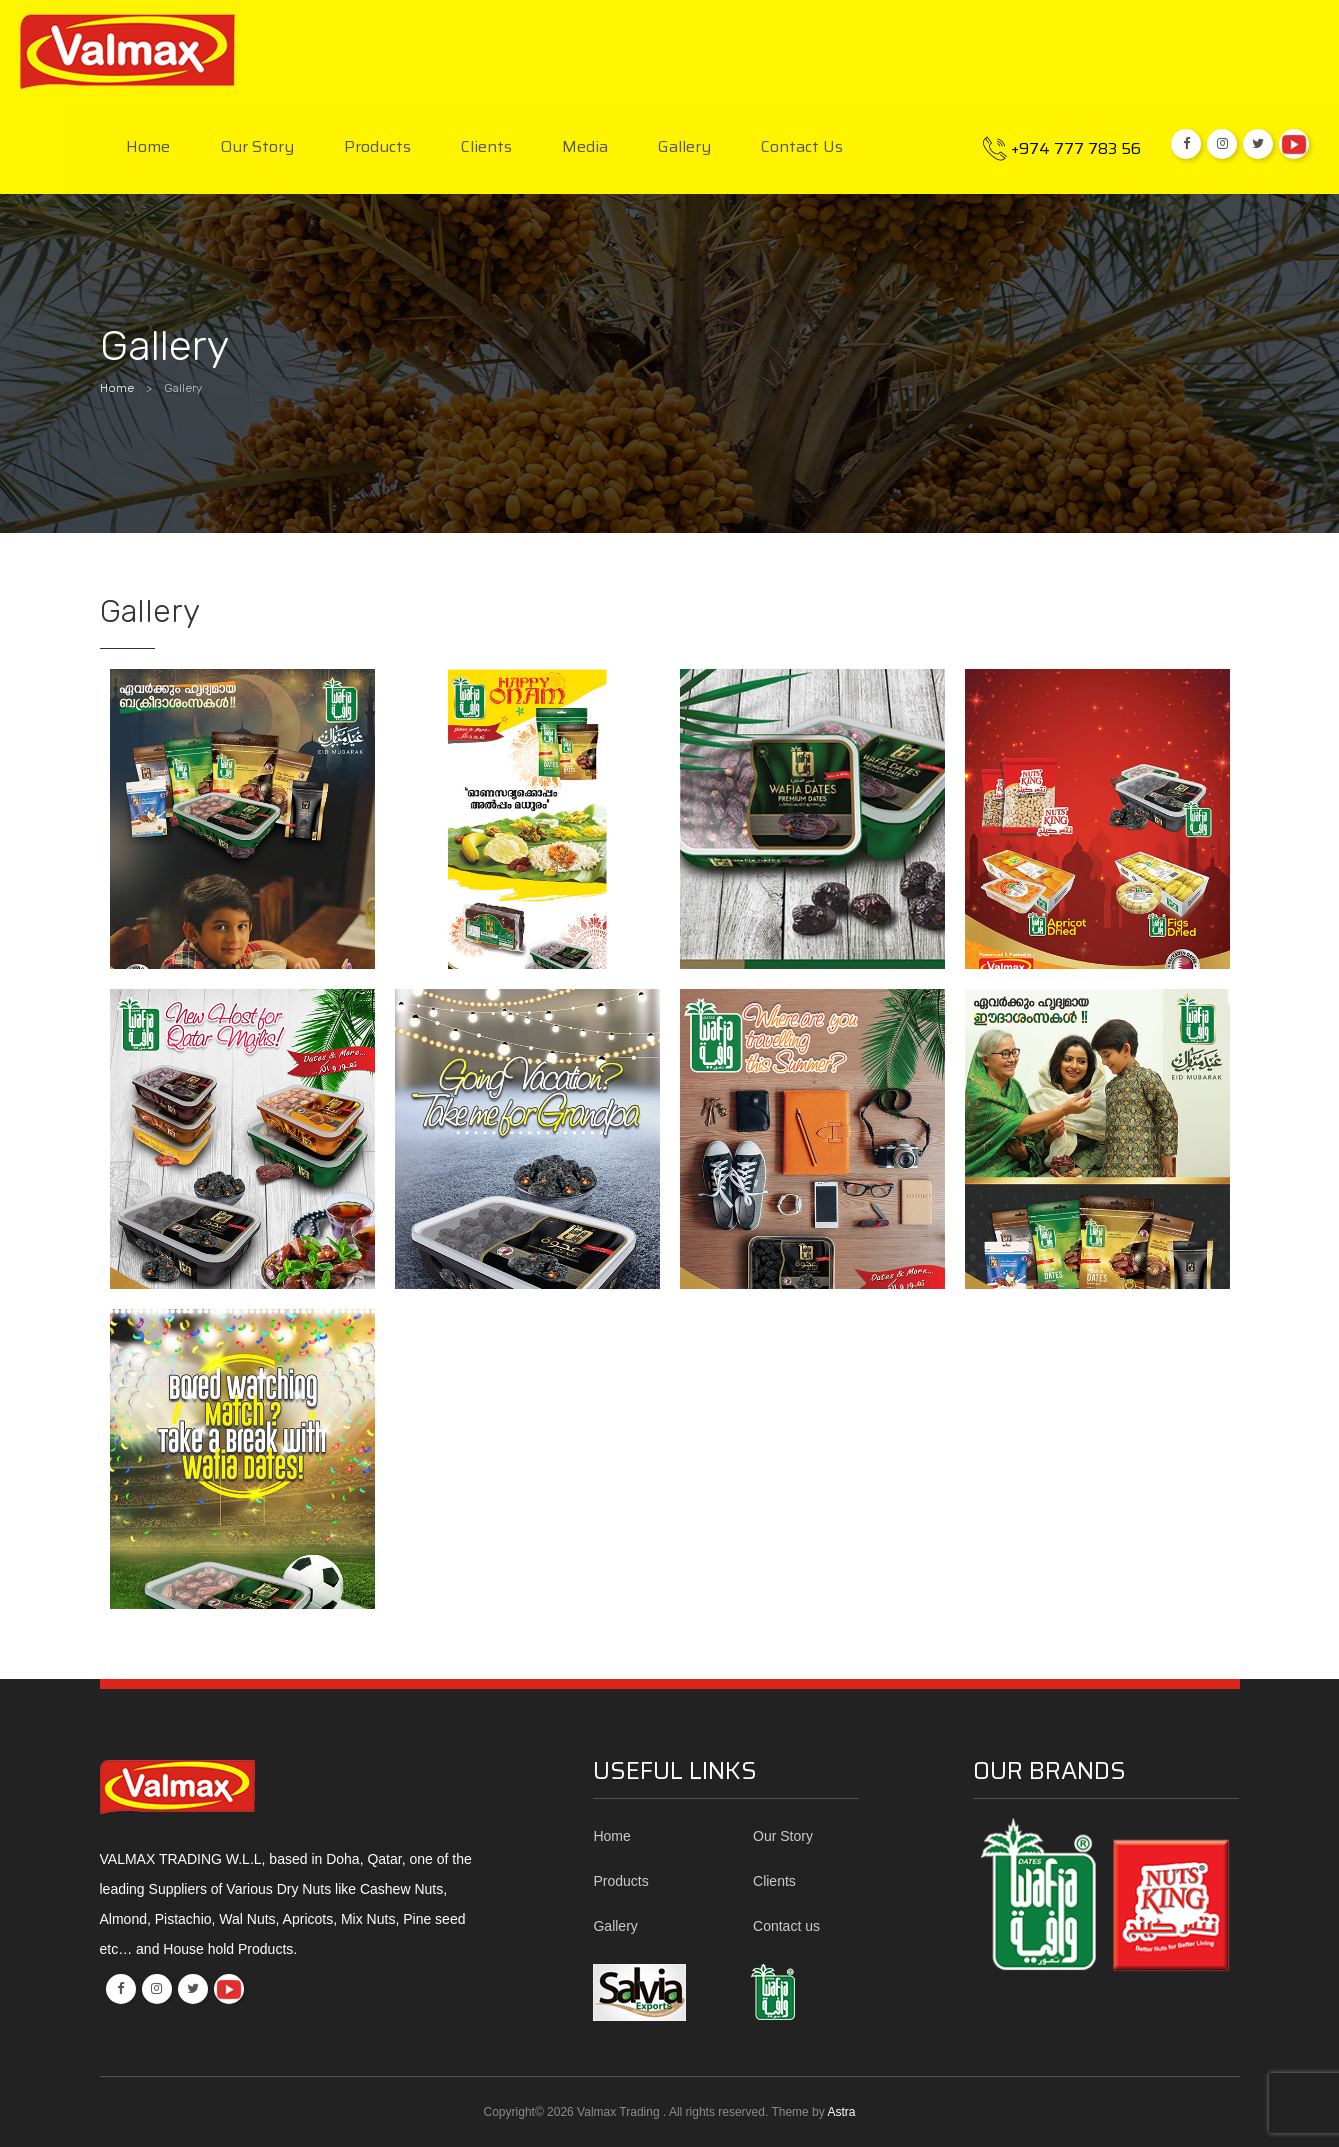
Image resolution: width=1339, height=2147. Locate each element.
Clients (486, 148)
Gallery (684, 148)
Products (377, 148)
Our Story (257, 148)
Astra (841, 2112)
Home (148, 148)
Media (585, 148)
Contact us (802, 148)
